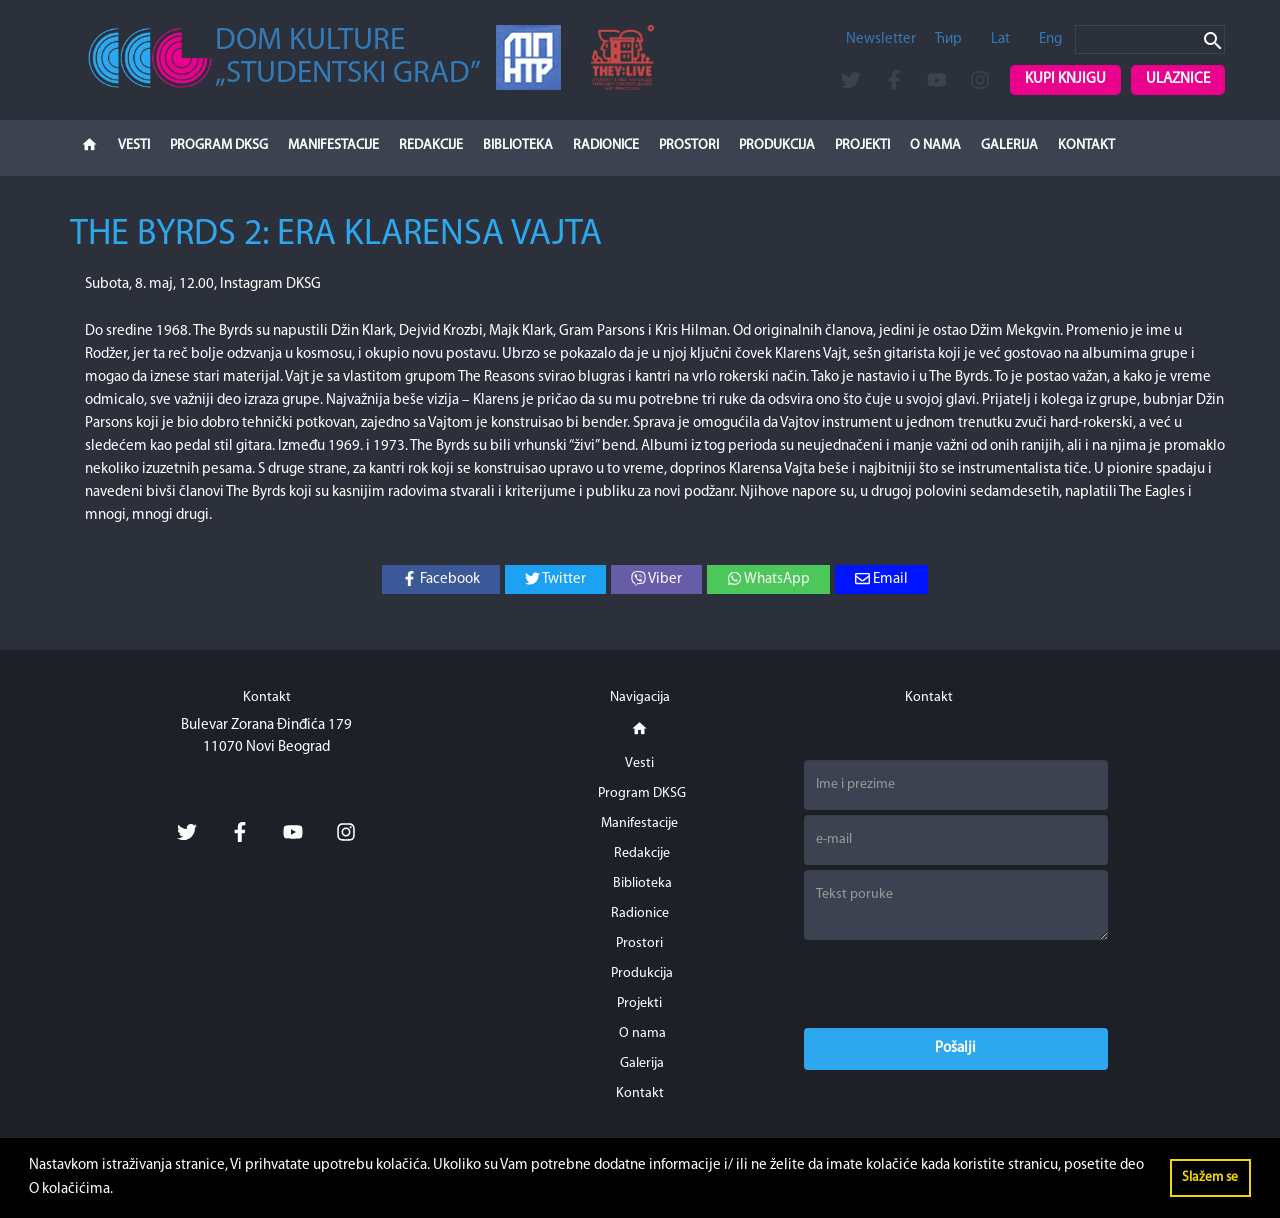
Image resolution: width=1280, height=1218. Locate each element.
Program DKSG (219, 145)
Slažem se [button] (1210, 1177)
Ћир (948, 39)
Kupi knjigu (1065, 79)
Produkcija (777, 145)
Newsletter (881, 39)
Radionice (606, 145)
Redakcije (431, 145)
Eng (1050, 39)
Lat (1000, 39)
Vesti (134, 145)
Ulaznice (1178, 79)
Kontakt (1086, 145)
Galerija (1009, 145)
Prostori (689, 145)
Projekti (862, 145)
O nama (935, 145)
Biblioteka (518, 145)
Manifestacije (333, 145)
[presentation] (956, 984)
